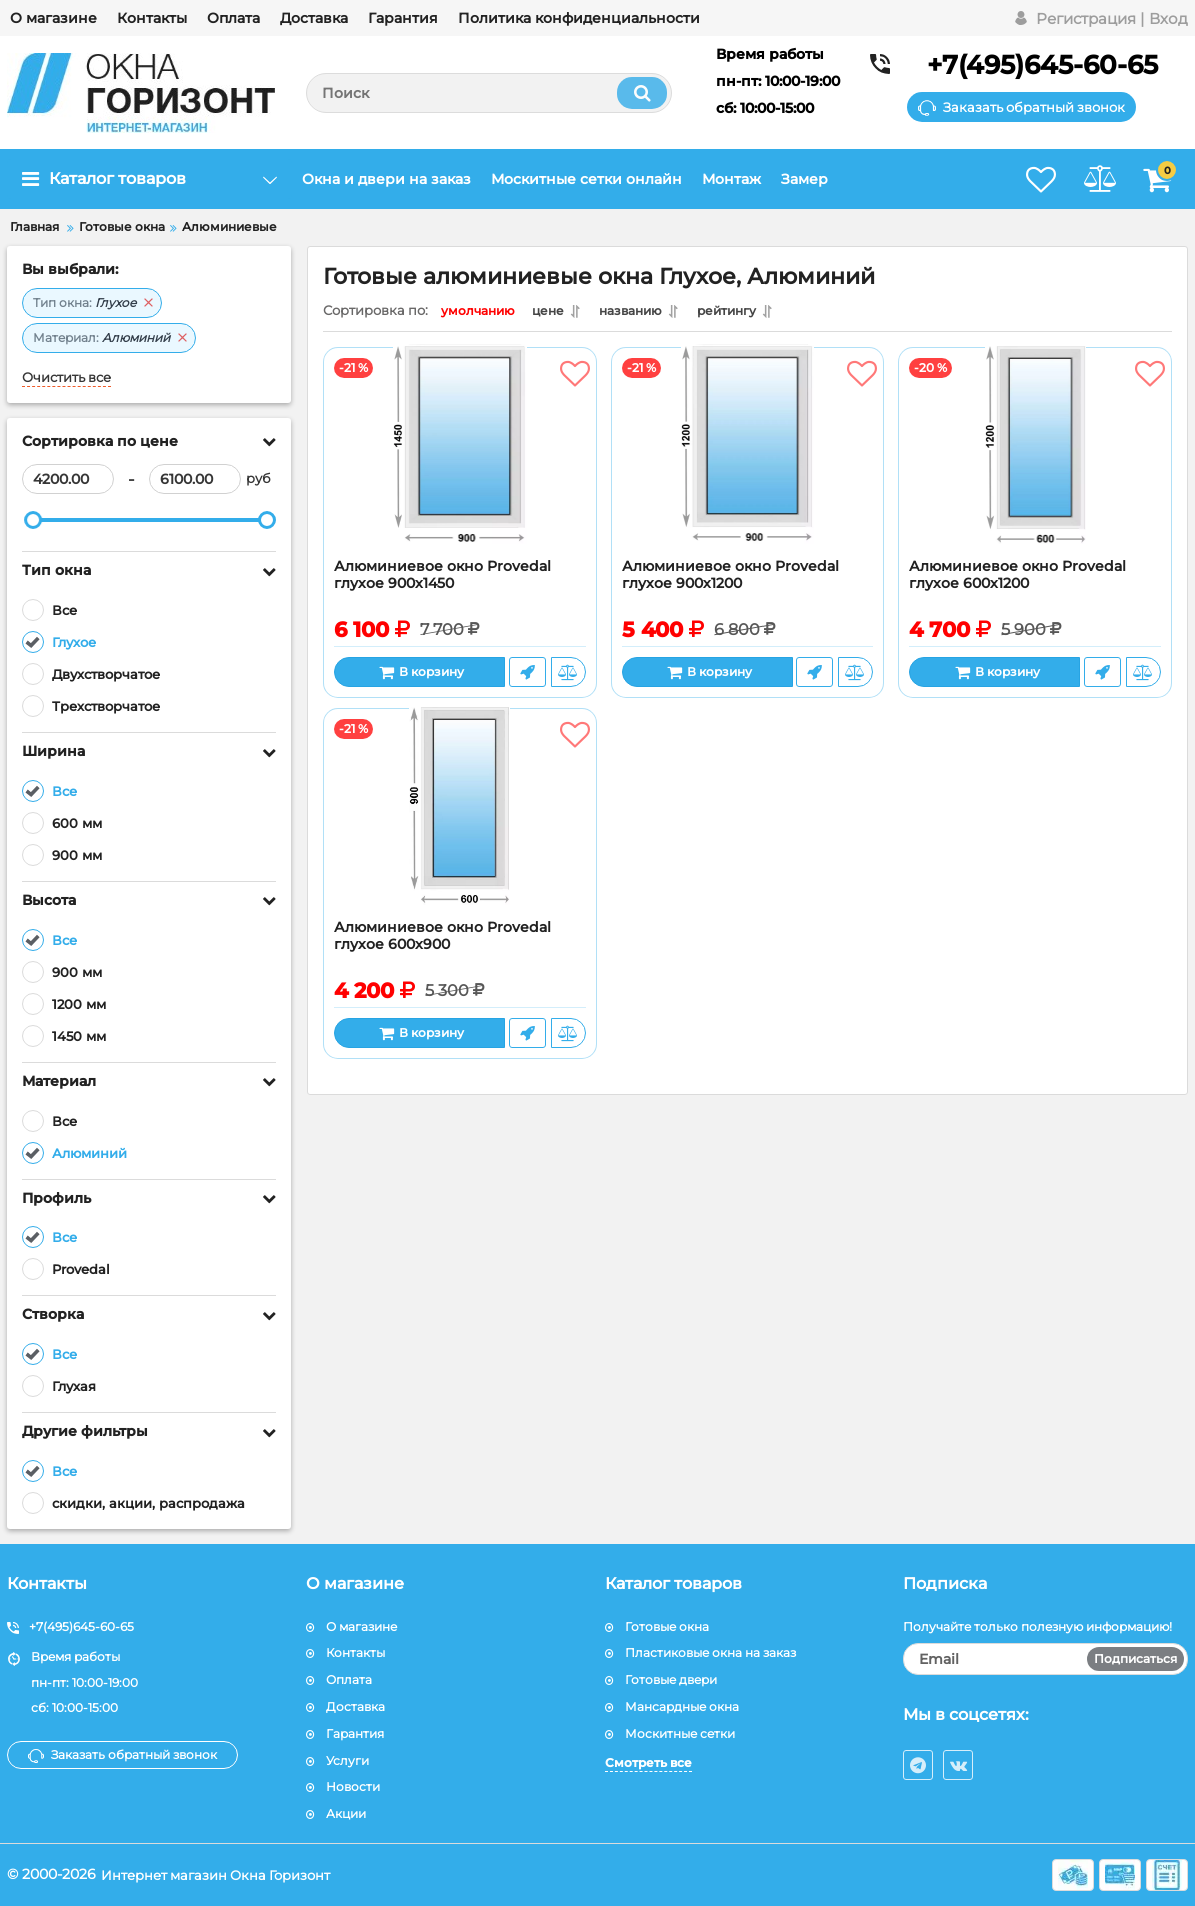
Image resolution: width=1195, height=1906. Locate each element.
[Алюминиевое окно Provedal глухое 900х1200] (748, 463)
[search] (489, 93)
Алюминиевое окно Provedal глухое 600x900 (442, 941)
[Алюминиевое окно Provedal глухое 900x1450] (460, 463)
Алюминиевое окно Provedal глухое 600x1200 (1017, 580)
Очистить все (66, 377)
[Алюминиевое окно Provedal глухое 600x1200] (1035, 463)
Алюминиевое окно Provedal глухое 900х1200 (730, 580)
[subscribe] (1045, 1659)
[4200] (68, 479)
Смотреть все (648, 1762)
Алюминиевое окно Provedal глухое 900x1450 (442, 580)
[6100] (195, 479)
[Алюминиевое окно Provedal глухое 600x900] (460, 824)
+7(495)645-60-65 (1042, 65)
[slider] (33, 520)
